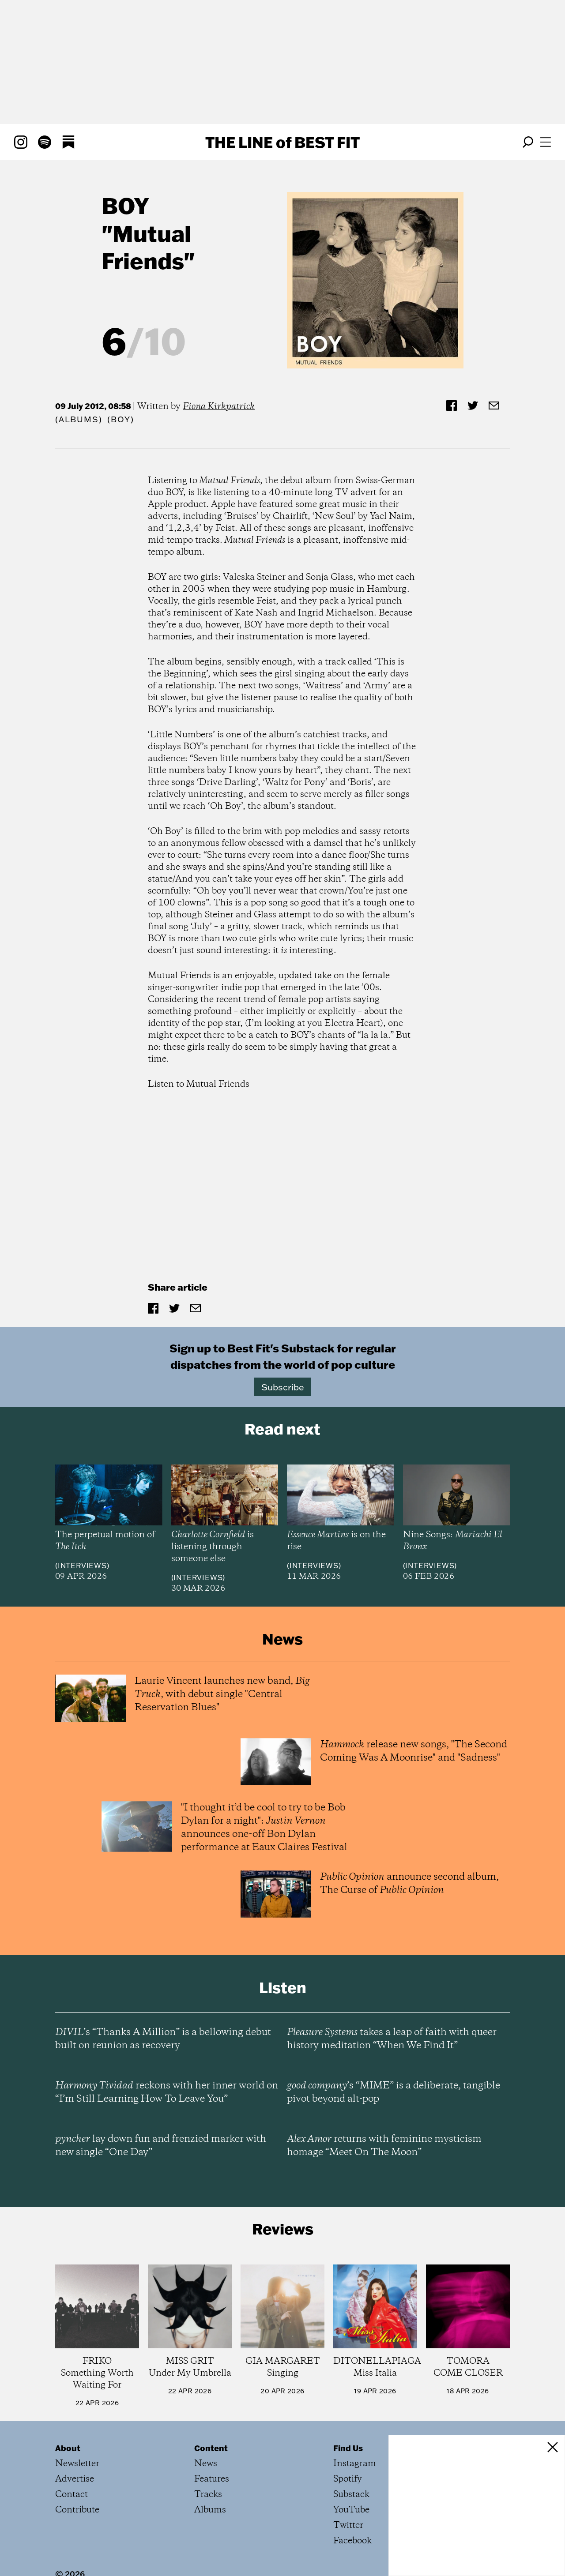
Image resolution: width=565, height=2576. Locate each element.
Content (211, 2448)
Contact (71, 2495)
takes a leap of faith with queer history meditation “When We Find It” (392, 2039)
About (67, 2448)
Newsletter (77, 2464)
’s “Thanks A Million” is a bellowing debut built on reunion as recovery (163, 2039)
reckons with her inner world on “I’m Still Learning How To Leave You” (166, 2092)
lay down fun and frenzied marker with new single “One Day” (160, 2146)
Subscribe (282, 1387)
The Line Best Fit (282, 142)
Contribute (77, 2510)
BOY (125, 205)
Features (211, 2479)
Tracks (208, 2495)
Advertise (74, 2479)
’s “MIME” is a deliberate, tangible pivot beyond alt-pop (393, 2092)
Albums (79, 419)
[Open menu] (545, 142)
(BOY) (120, 419)
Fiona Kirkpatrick (219, 407)
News (205, 2464)
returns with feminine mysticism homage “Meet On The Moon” (384, 2146)
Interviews (82, 1565)
